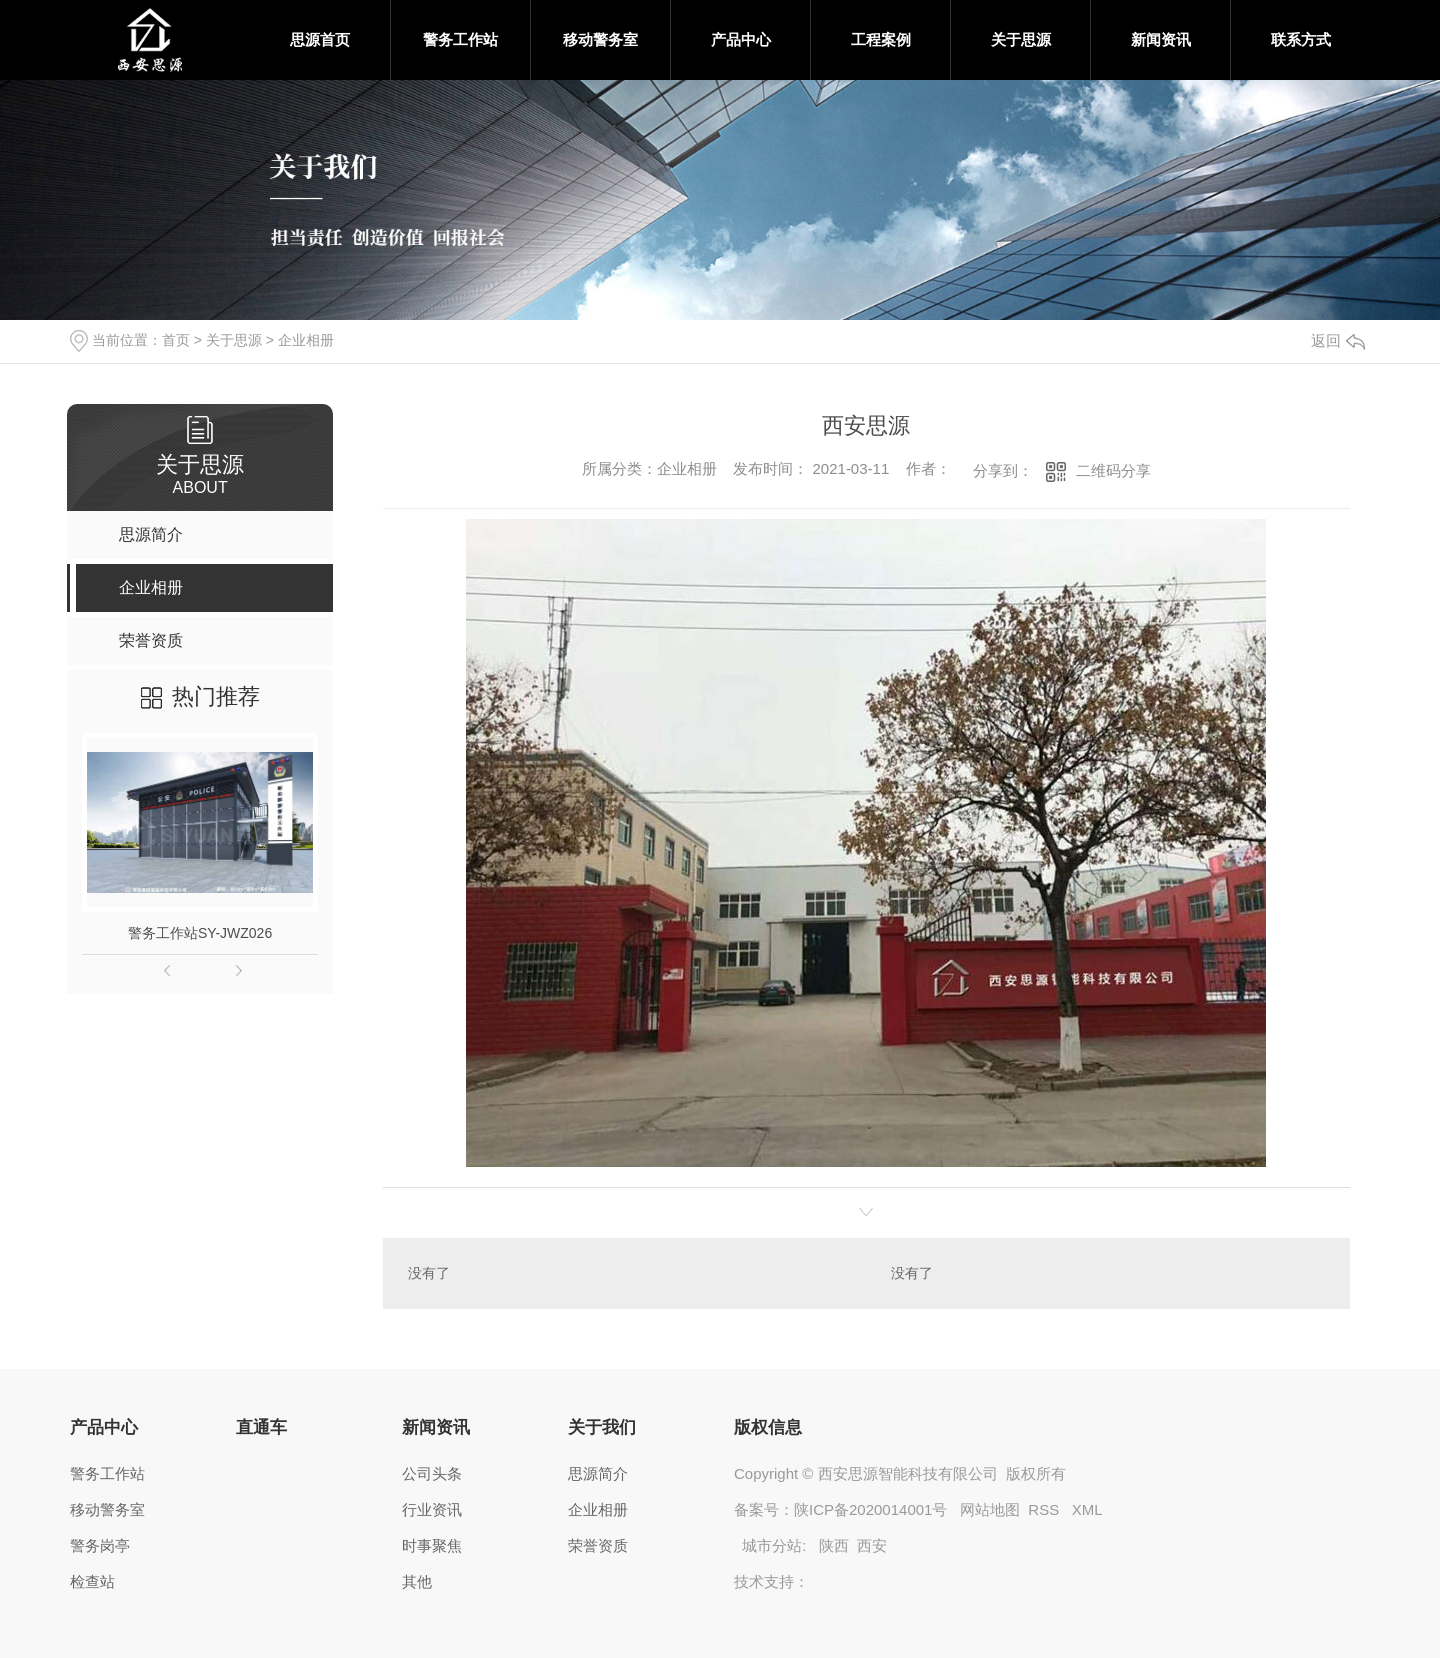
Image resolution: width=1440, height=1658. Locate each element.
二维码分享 (1113, 470)
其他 (417, 1581)
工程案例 (881, 39)
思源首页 (320, 39)
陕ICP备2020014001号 (870, 1509)
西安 (872, 1545)
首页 (176, 340)
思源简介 (598, 1473)
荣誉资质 (598, 1545)
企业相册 (306, 340)
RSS (1045, 1509)
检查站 (92, 1581)
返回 (1338, 340)
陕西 (834, 1545)
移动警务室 (600, 39)
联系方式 (1301, 39)
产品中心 (741, 39)
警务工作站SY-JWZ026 (200, 933)
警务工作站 (460, 39)
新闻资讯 (1161, 39)
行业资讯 (432, 1509)
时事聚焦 (432, 1545)
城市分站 (772, 1545)
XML (1087, 1509)
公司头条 (432, 1473)
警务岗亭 (100, 1545)
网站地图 (990, 1509)
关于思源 (1021, 39)
